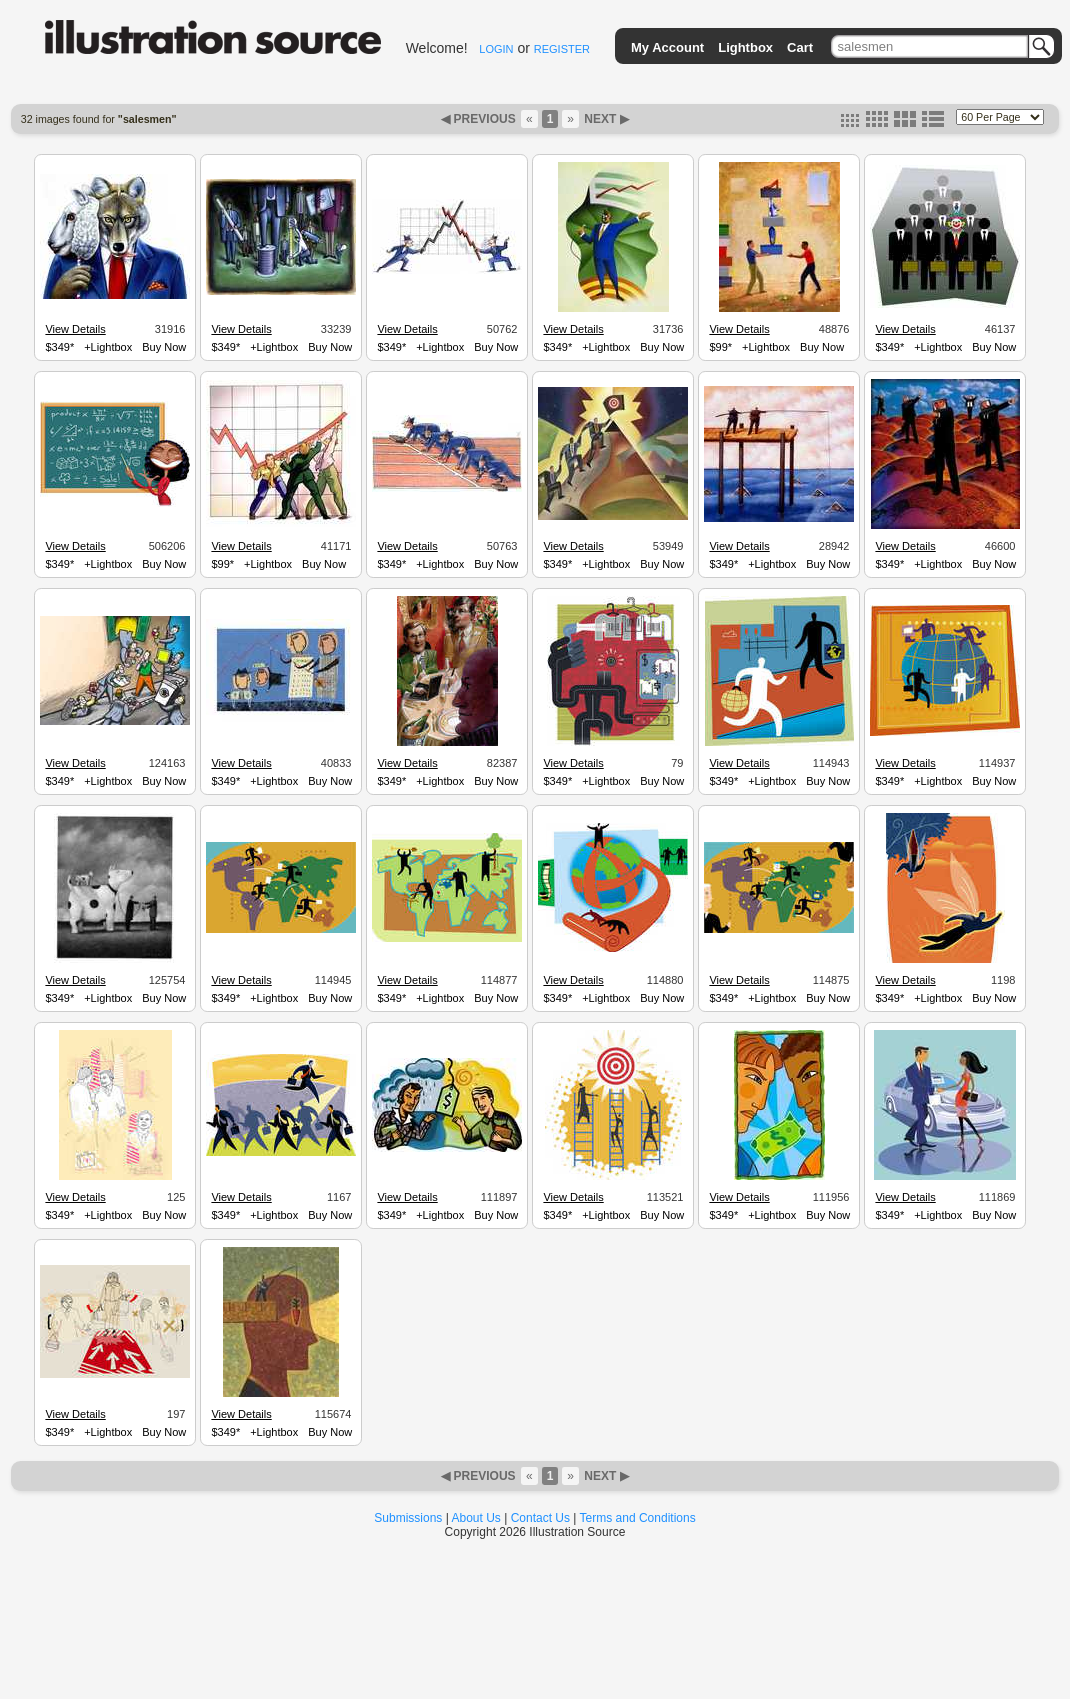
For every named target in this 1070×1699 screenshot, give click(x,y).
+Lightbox (108, 347)
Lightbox (745, 47)
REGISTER (562, 49)
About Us (476, 1518)
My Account (667, 47)
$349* (59, 347)
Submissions (408, 1518)
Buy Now (164, 347)
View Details (75, 329)
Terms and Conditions (638, 1518)
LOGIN (496, 49)
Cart (800, 47)
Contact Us (540, 1518)
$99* (720, 347)
